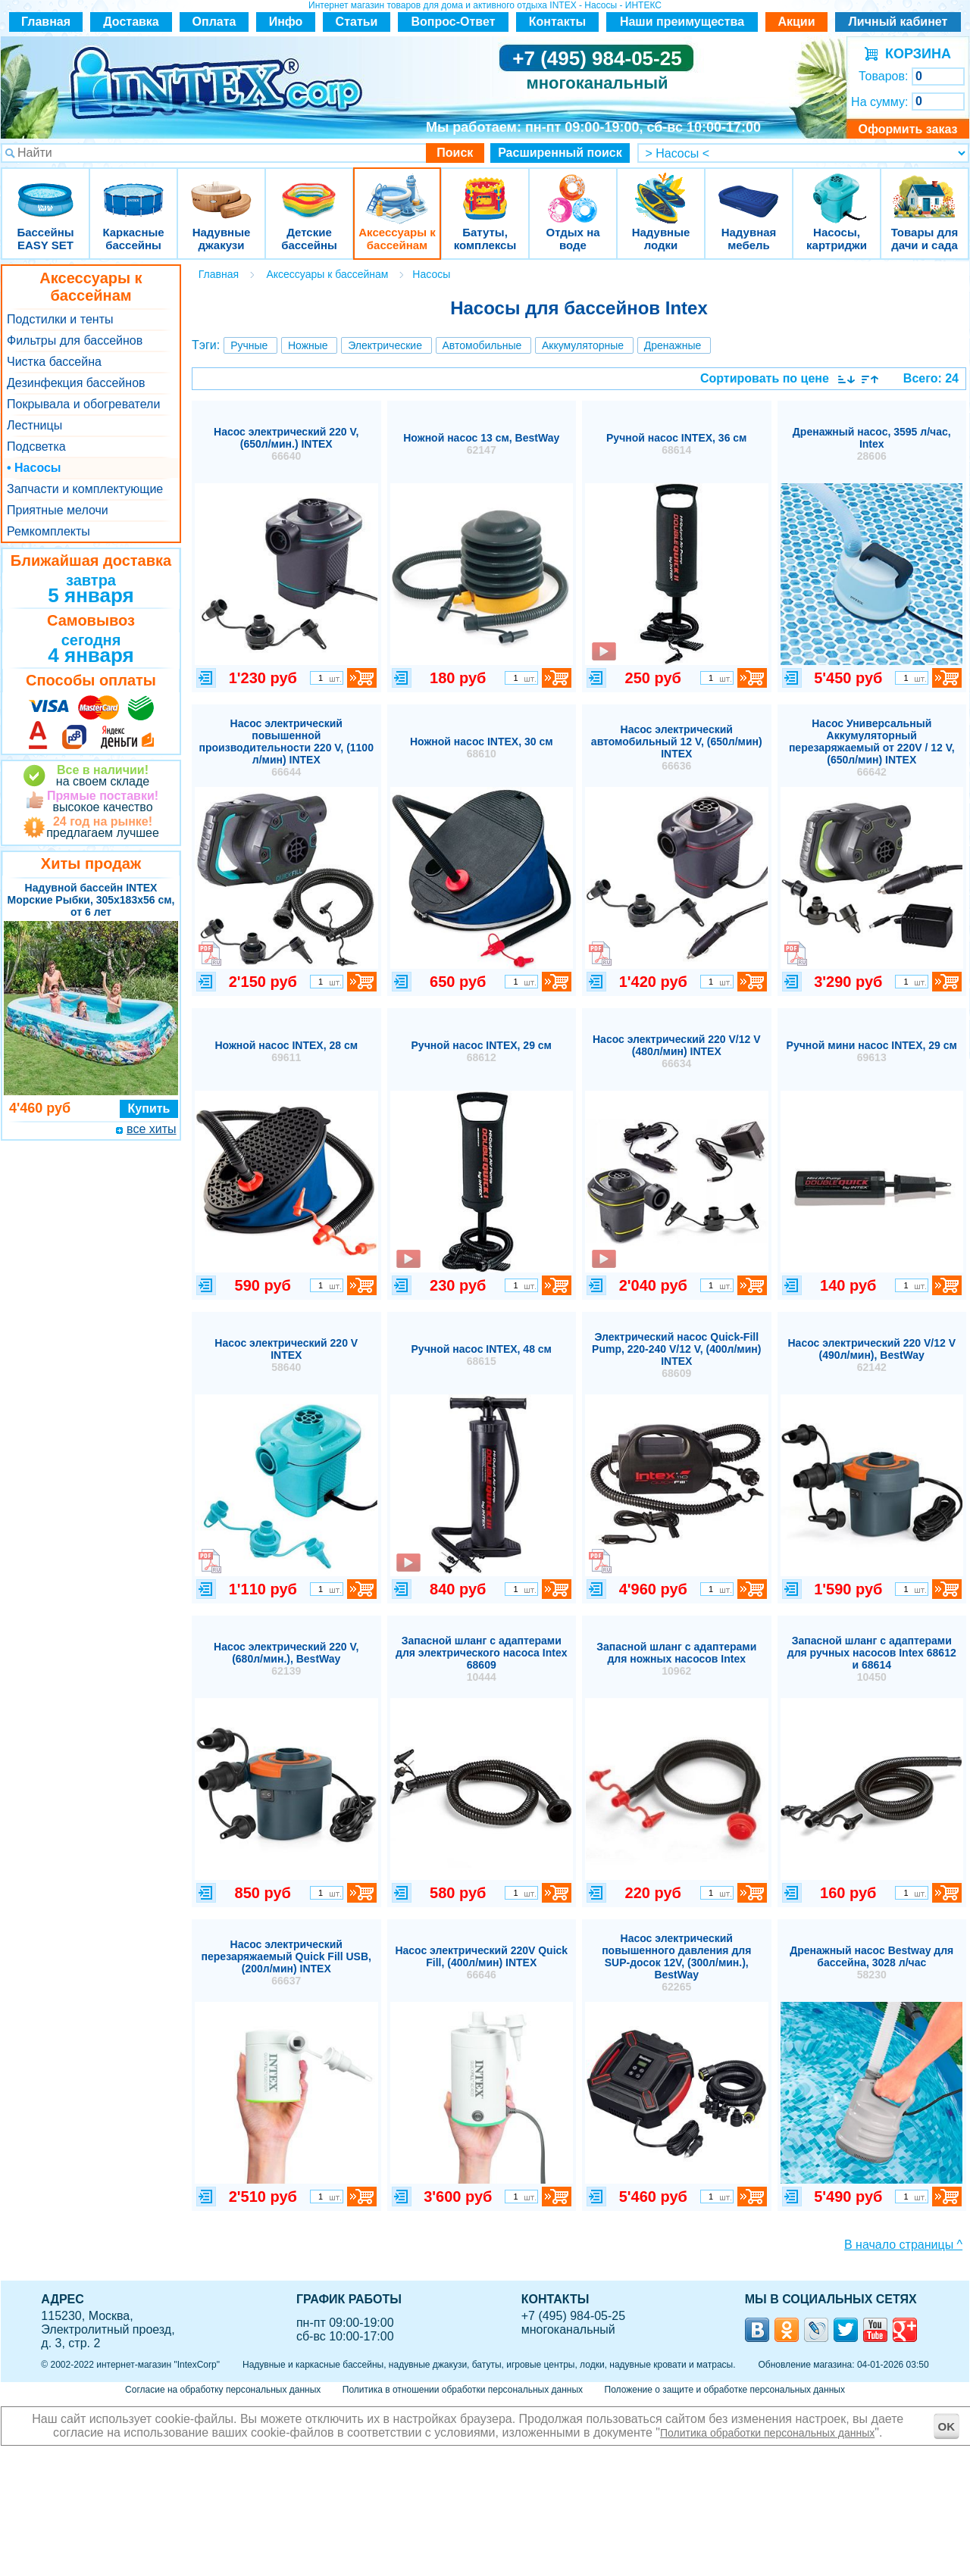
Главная (45, 21)
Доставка (131, 21)
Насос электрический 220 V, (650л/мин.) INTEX (286, 444)
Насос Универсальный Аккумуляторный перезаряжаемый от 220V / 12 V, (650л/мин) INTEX (872, 747)
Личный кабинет (898, 21)
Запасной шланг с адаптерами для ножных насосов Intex (676, 1659)
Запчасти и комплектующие (85, 488)
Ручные (249, 345)
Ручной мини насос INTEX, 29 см (872, 1051)
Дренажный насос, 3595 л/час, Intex (872, 444)
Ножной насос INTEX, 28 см (286, 1051)
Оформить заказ (907, 129)
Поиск (454, 152)
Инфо (286, 21)
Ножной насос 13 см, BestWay (481, 444)
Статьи (357, 21)
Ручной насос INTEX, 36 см (676, 444)
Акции (796, 21)
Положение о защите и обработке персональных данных (725, 2389)
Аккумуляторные (583, 345)
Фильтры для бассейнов (74, 340)
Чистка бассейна (54, 361)
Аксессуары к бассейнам (396, 189)
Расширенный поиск (560, 152)
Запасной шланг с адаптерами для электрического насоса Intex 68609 (481, 1659)
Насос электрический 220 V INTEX (286, 1355)
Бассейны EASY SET (45, 189)
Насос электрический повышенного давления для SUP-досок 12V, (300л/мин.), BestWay (676, 1962)
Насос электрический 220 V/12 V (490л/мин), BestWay (871, 1355)
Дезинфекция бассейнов (76, 382)
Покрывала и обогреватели (83, 404)
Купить (149, 1108)
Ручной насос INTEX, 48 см (481, 1355)
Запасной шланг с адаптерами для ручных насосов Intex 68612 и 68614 (871, 1659)
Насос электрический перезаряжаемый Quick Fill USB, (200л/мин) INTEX (286, 1962)
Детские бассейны (309, 189)
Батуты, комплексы (485, 189)
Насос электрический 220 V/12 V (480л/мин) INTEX (677, 1051)
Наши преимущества (682, 21)
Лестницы (34, 425)
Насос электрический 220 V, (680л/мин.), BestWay (286, 1659)
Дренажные (673, 345)
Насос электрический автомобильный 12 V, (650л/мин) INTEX (676, 747)
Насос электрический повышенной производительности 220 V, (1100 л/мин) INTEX (286, 747)
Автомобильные (482, 345)
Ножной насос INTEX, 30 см (481, 747)
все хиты (151, 1129)
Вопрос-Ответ (453, 21)
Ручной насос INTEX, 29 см (481, 1051)
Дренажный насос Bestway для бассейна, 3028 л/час (871, 1962)
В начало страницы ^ (903, 2244)
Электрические (385, 345)
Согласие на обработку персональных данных (223, 2389)
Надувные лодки (661, 189)
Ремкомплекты (48, 531)
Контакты (557, 21)
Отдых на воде (573, 189)
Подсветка (36, 446)
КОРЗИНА (914, 53)
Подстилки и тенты (60, 319)
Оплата (214, 21)
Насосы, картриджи (836, 189)
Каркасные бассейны (133, 189)
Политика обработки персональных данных (767, 2433)
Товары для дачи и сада (925, 189)
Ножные (308, 345)
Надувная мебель (749, 189)
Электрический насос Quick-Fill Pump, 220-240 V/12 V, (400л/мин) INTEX (676, 1355)
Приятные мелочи (57, 510)
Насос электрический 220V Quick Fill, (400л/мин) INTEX (481, 1962)
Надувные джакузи (221, 189)
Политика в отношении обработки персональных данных (463, 2389)
